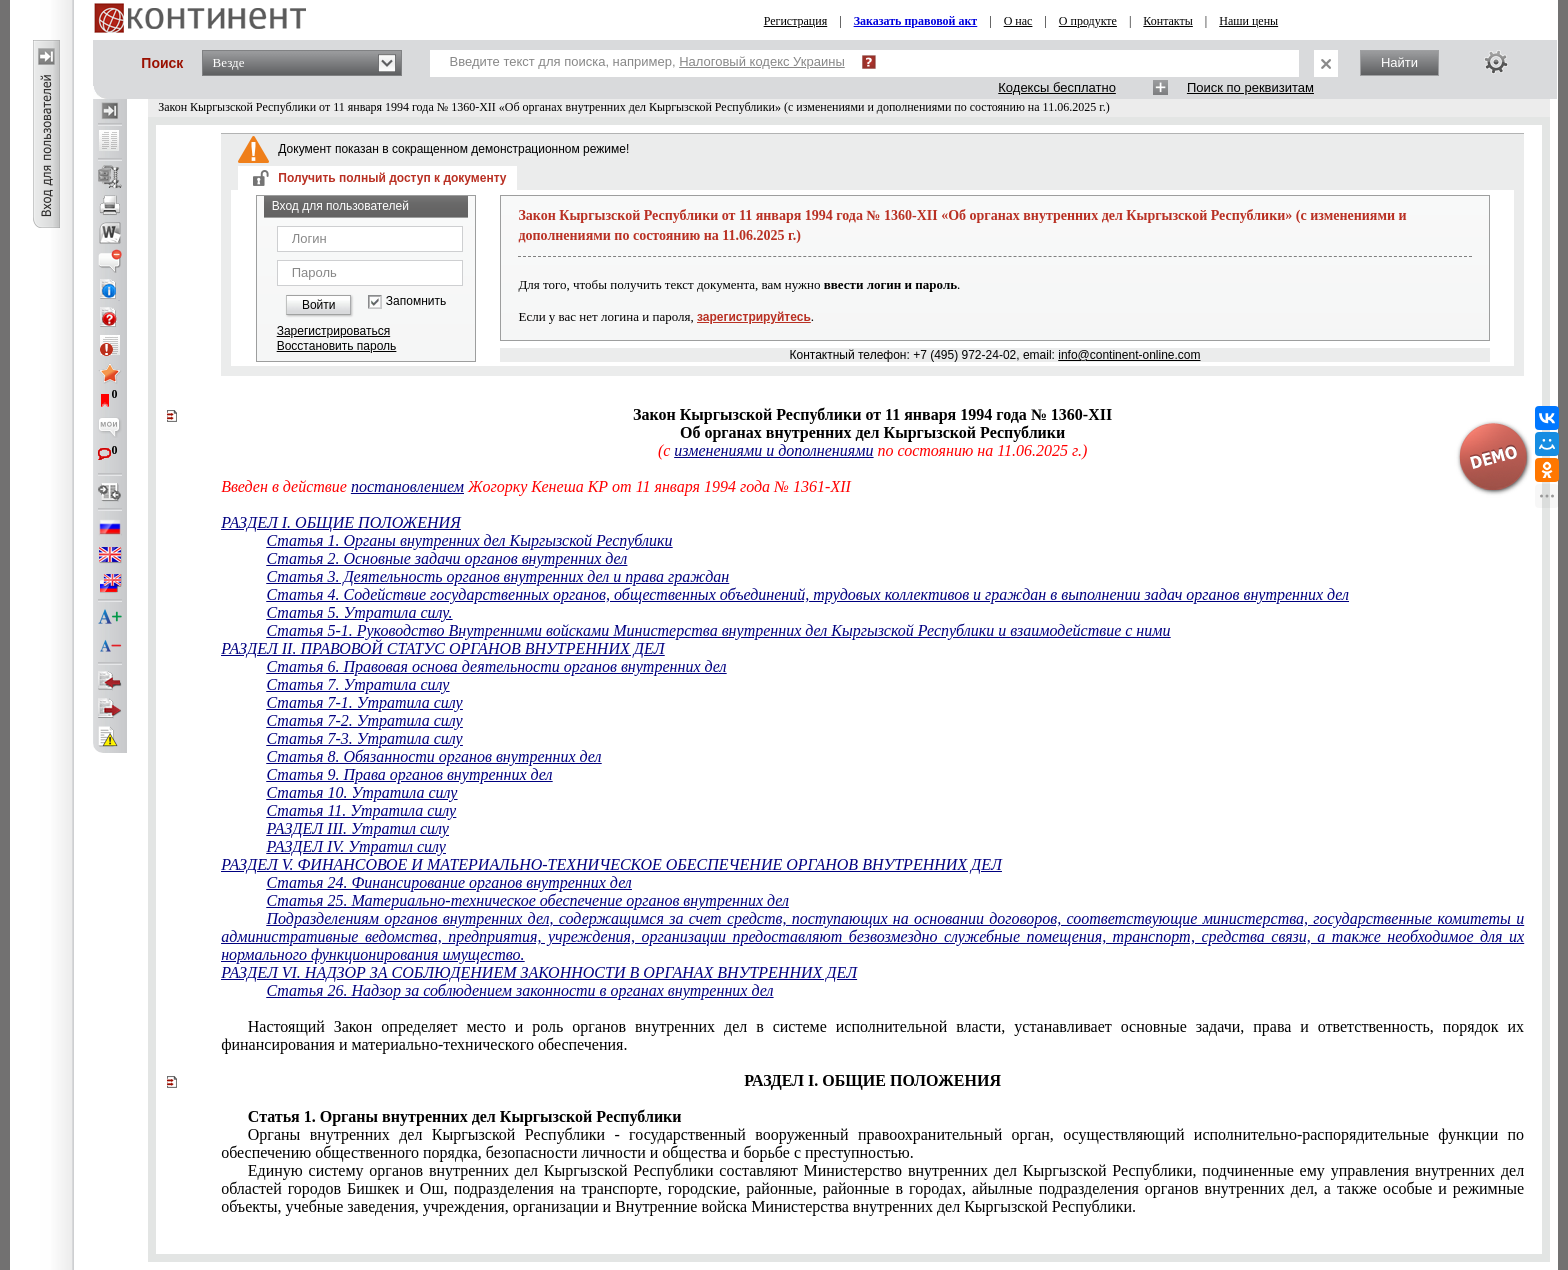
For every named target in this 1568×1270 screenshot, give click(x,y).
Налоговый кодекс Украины (762, 61)
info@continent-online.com (1129, 355)
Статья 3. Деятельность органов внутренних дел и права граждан (497, 576)
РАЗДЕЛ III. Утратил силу (357, 828)
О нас (1018, 21)
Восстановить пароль (337, 346)
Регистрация (796, 21)
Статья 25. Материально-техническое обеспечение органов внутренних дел (527, 900)
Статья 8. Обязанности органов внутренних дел (433, 756)
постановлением (407, 486)
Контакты (1168, 21)
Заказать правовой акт (916, 21)
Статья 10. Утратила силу (361, 792)
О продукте (1088, 21)
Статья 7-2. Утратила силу (364, 720)
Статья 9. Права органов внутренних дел (409, 774)
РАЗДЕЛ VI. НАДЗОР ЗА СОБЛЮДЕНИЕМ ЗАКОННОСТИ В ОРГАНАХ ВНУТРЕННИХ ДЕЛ (539, 972)
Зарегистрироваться (333, 331)
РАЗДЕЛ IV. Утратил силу (356, 846)
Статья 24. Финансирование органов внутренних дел (448, 882)
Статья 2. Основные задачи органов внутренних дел (446, 558)
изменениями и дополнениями (773, 450)
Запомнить (416, 301)
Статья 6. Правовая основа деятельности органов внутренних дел (496, 666)
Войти (319, 305)
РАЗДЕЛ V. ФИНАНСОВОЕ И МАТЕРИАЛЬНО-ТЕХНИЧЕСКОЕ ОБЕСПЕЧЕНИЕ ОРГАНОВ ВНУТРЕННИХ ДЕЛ (611, 864)
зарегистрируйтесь (754, 317)
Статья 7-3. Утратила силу (364, 738)
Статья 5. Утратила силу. (359, 612)
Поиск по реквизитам (1250, 87)
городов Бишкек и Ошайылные (872, 1188)
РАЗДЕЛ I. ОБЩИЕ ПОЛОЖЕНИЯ (341, 522)
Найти (1399, 62)
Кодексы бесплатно (1057, 87)
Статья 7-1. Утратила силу (364, 702)
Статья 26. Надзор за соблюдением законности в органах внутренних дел (519, 990)
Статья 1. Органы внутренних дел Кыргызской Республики (469, 540)
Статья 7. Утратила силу (357, 684)
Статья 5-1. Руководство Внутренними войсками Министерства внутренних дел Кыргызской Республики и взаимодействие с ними (718, 630)
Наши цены (1248, 21)
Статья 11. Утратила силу (361, 810)
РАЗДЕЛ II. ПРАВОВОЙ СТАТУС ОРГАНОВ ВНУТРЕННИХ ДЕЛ (442, 648)
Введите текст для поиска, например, (647, 61)
